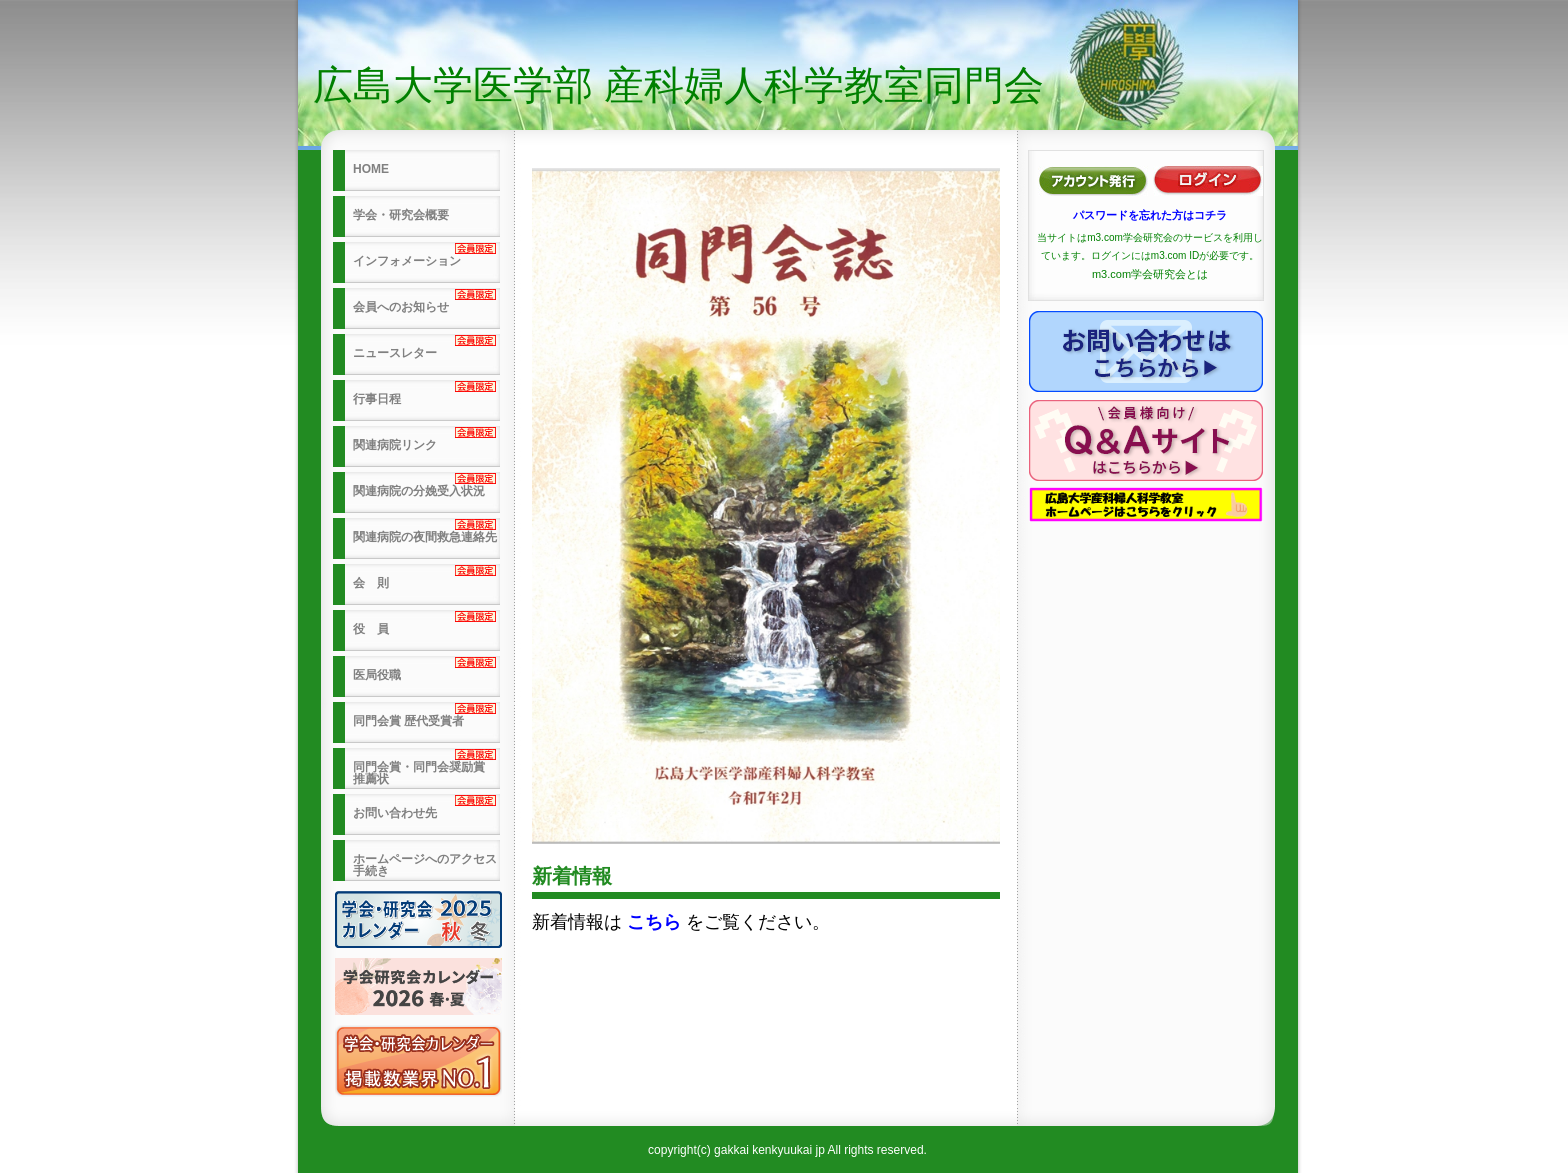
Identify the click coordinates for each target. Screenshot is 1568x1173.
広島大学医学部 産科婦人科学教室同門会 (678, 85)
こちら (654, 922)
